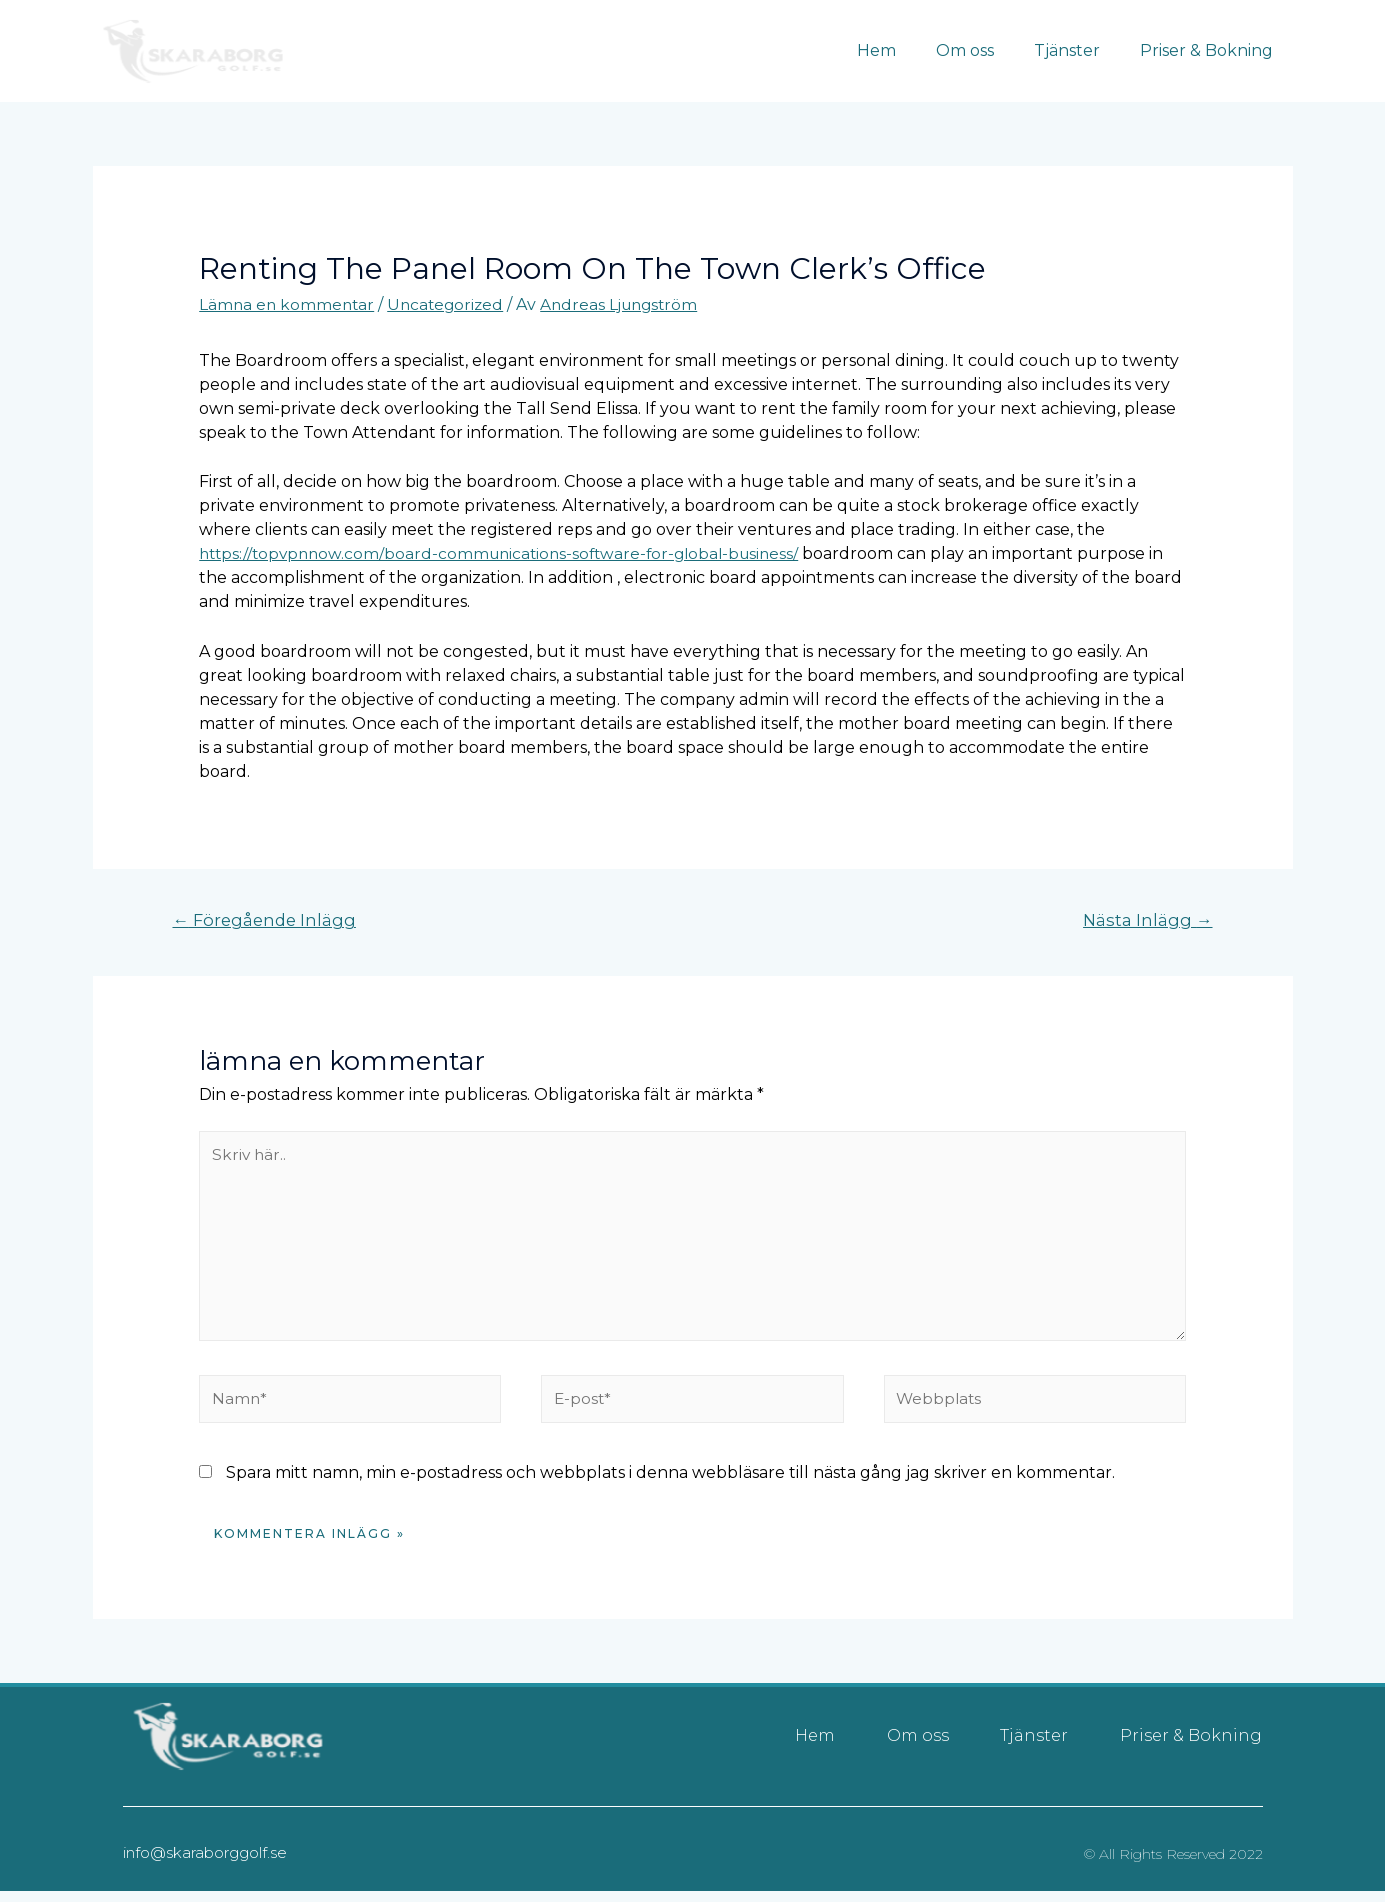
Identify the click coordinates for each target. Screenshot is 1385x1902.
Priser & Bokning (1210, 50)
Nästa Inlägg (1146, 920)
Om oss (985, 50)
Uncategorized (451, 304)
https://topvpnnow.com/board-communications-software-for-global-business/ (509, 553)
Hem (904, 50)
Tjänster (1079, 50)
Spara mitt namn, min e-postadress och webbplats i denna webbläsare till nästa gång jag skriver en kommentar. (670, 1483)
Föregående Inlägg (267, 920)
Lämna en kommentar (288, 304)
